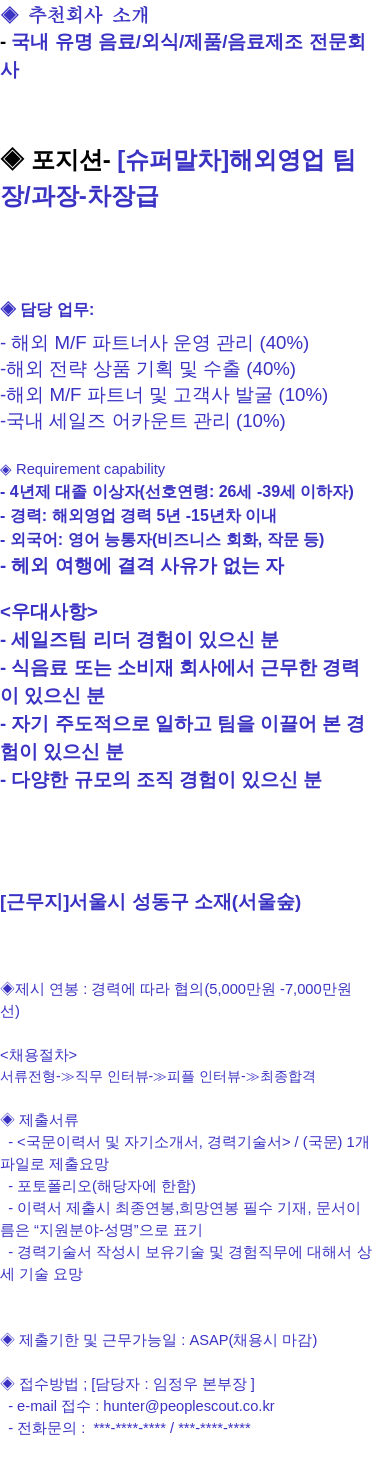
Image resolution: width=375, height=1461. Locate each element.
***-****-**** (129, 1428)
